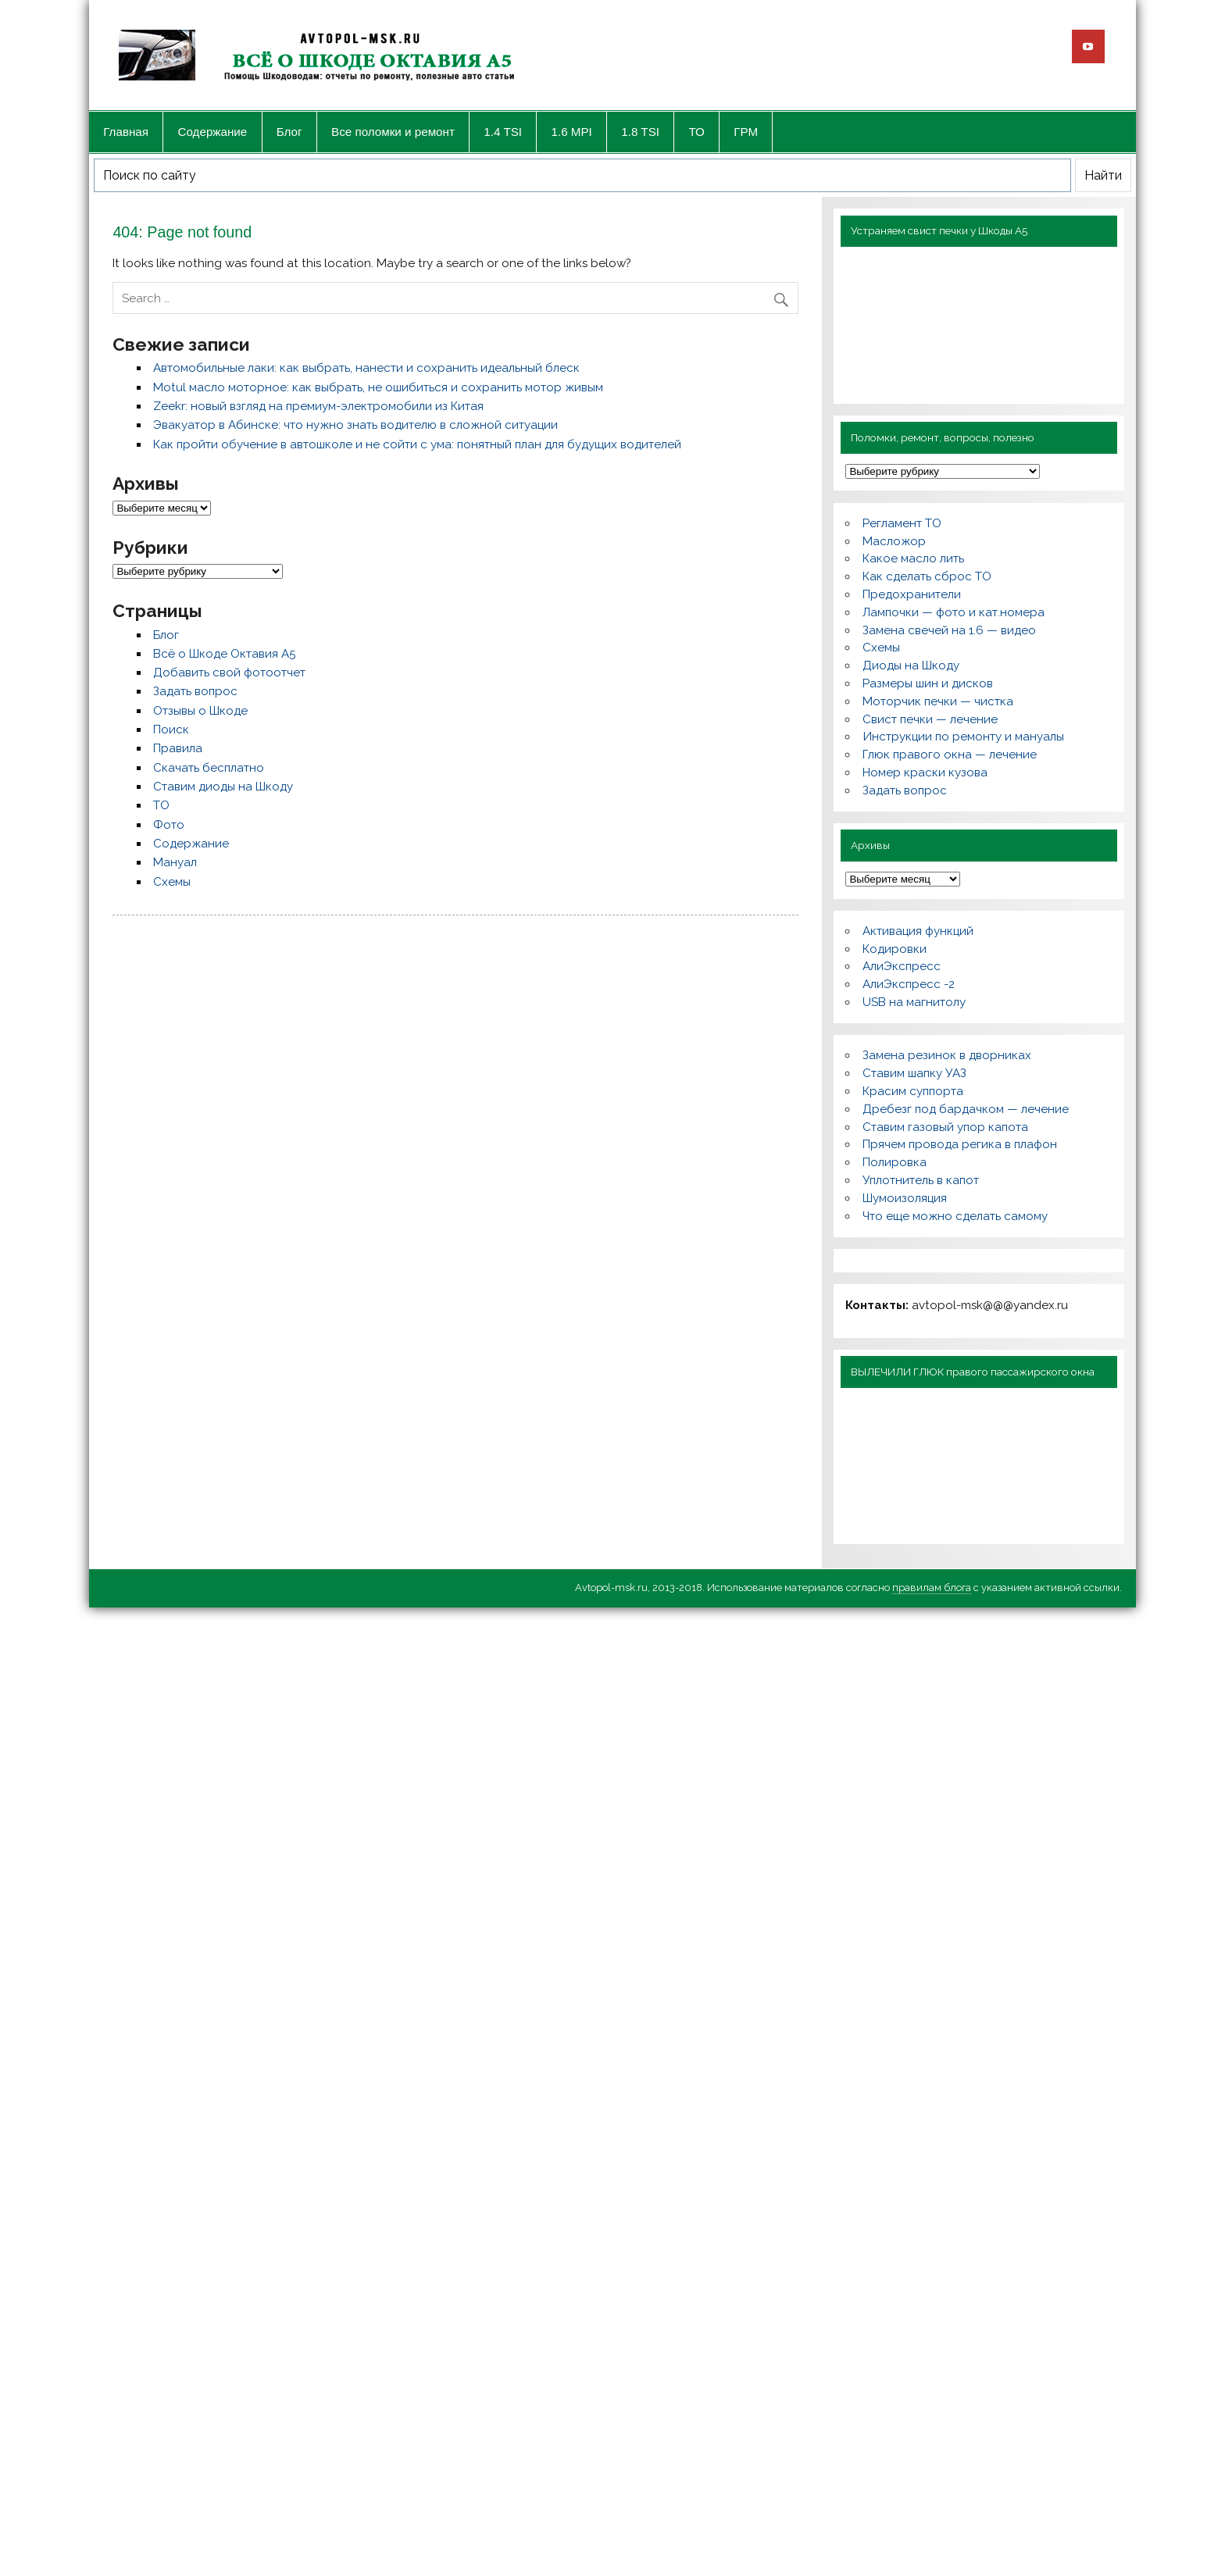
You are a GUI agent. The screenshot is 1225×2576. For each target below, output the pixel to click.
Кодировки (894, 949)
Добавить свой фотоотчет (229, 672)
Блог (289, 131)
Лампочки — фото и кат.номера (953, 612)
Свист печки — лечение (930, 719)
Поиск (171, 729)
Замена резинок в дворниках (946, 1055)
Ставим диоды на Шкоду (223, 787)
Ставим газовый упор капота (945, 1127)
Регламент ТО (901, 523)
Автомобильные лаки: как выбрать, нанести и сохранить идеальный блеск (366, 368)
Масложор (894, 541)
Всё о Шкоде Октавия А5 (224, 654)
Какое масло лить (913, 558)
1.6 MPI (572, 131)
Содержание (213, 131)
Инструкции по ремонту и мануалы (963, 737)
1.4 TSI (503, 131)
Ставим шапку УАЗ (914, 1073)
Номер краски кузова (925, 772)
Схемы (172, 882)
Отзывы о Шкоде (200, 711)
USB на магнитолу (914, 1002)
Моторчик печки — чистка (937, 701)
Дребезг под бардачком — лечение (965, 1109)
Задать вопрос (195, 691)
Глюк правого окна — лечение (949, 754)
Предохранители (911, 594)
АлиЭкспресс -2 (908, 984)
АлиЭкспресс (901, 966)
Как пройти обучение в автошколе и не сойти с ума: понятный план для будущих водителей (417, 444)
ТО (696, 131)
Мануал (175, 862)
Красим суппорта (912, 1091)
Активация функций (917, 931)
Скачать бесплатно (208, 768)
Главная (125, 131)
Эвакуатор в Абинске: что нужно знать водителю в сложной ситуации (355, 425)
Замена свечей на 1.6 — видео (949, 630)
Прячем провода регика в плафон (959, 1144)
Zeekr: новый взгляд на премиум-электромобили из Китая (318, 406)
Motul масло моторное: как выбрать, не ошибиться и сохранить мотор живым (378, 387)
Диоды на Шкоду (910, 665)
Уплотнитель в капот (920, 1180)
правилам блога (931, 1587)
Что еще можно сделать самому (955, 1216)
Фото (168, 825)
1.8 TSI (640, 131)
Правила (177, 748)
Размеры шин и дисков (927, 683)
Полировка (894, 1162)
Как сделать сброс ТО (926, 576)
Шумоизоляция (904, 1198)
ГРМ (746, 131)
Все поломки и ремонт (393, 131)
